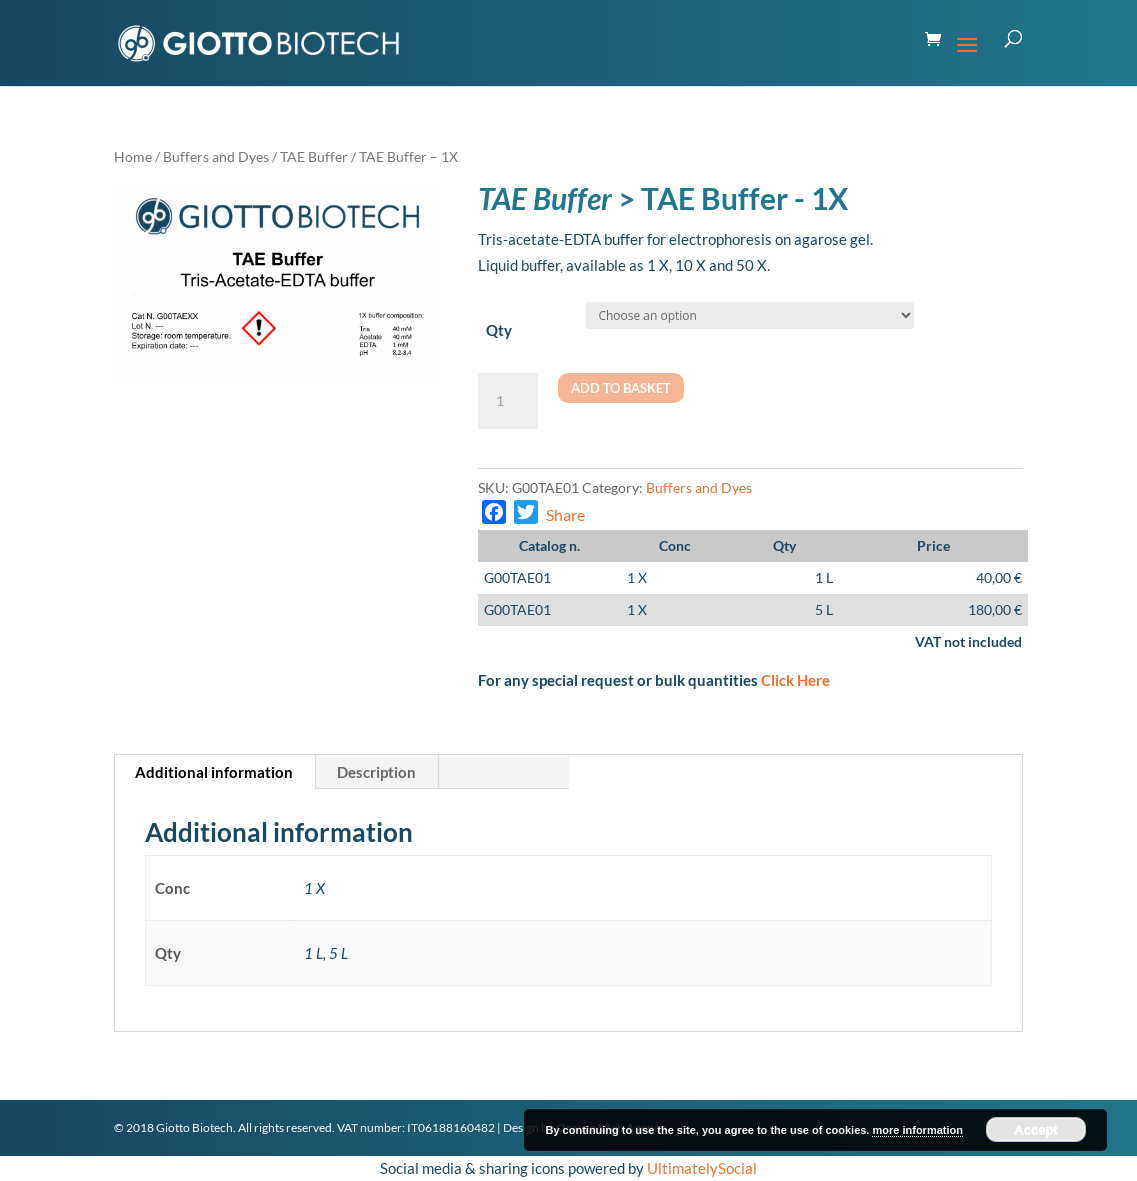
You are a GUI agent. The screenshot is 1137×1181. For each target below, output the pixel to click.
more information (917, 1130)
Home (133, 156)
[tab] (214, 772)
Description (376, 772)
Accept (1035, 1129)
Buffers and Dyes (216, 156)
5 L (824, 609)
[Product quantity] (508, 401)
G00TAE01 (517, 577)
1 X (637, 577)
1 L (824, 577)
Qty (499, 330)
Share (565, 514)
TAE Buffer (314, 156)
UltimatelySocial (702, 1168)
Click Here (795, 680)
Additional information (214, 772)
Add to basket (621, 388)
